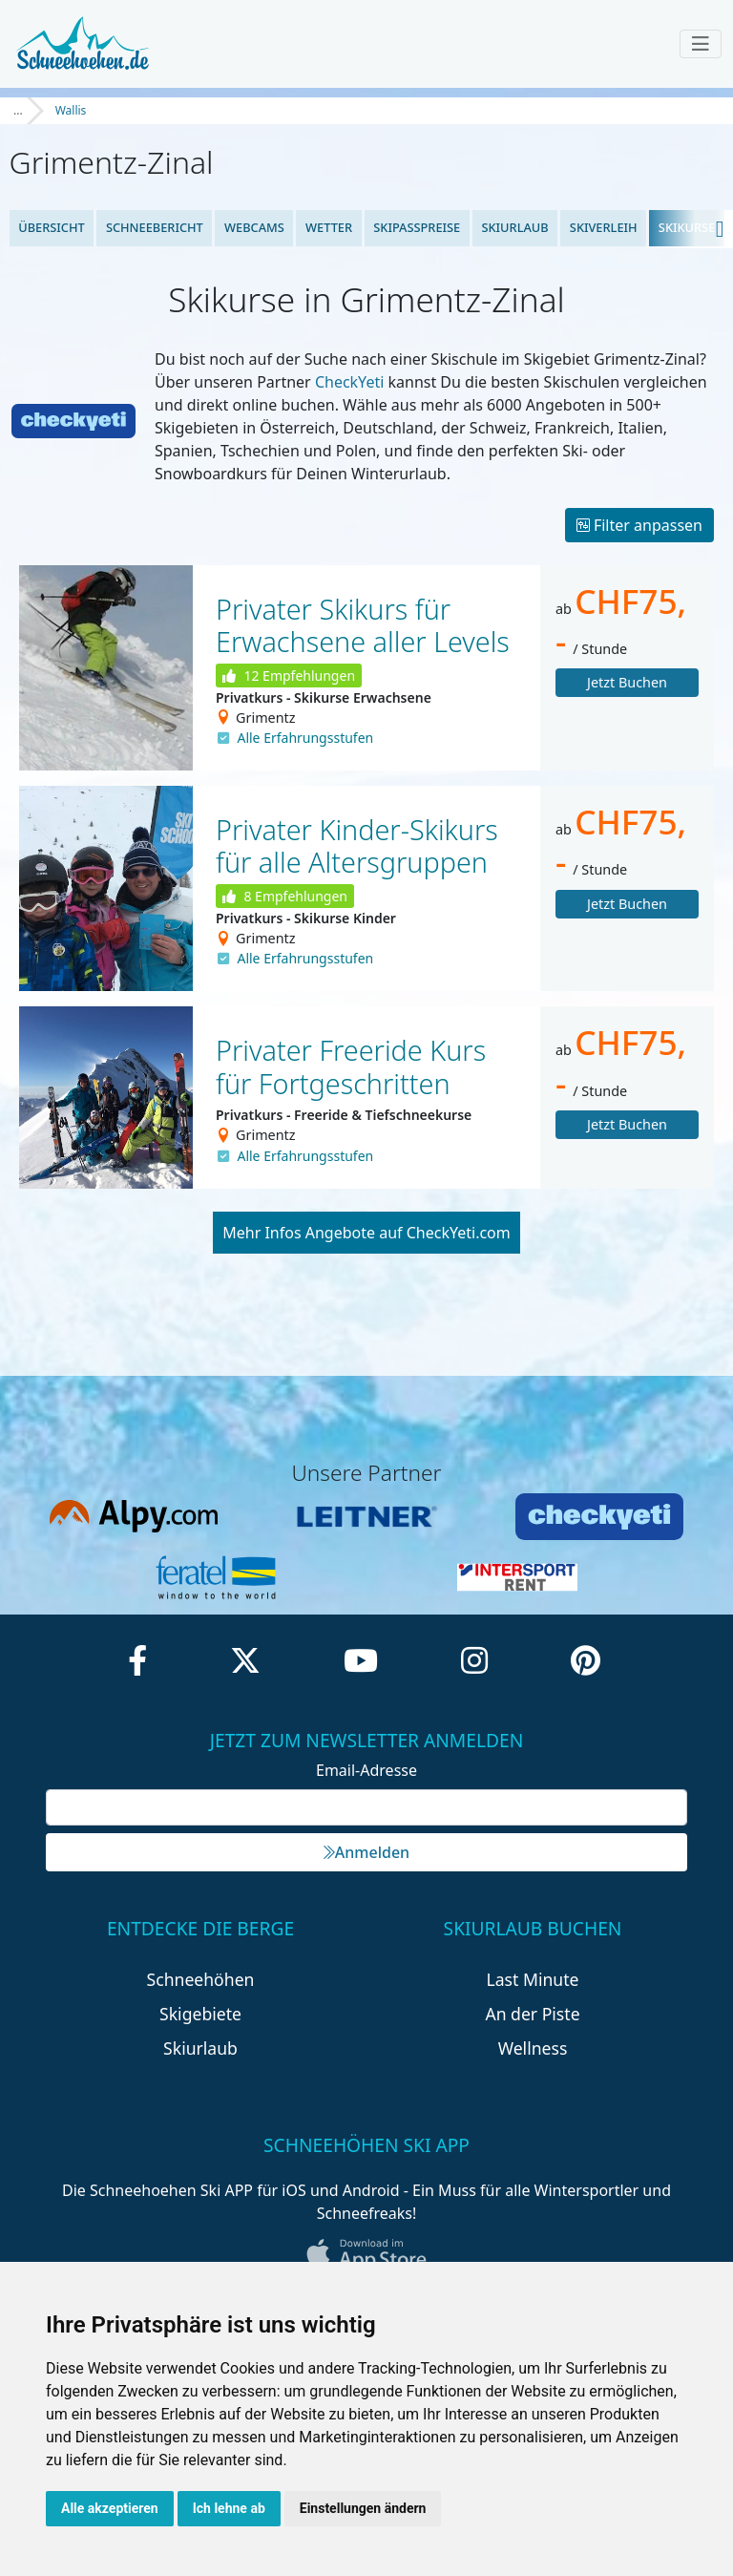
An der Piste (532, 2013)
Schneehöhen (201, 1979)
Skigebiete (200, 2013)
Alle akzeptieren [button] (109, 2508)
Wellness (533, 2048)
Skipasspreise (416, 227)
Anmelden (366, 1852)
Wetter (328, 227)
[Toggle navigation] (701, 44)
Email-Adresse (366, 1770)
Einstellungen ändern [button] (363, 2508)
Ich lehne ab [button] (229, 2508)
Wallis (71, 110)
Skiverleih (604, 227)
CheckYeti (349, 381)
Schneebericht (154, 227)
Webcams (254, 227)
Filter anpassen (639, 525)
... (18, 110)
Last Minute (533, 1979)
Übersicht (51, 227)
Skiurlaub (514, 227)
